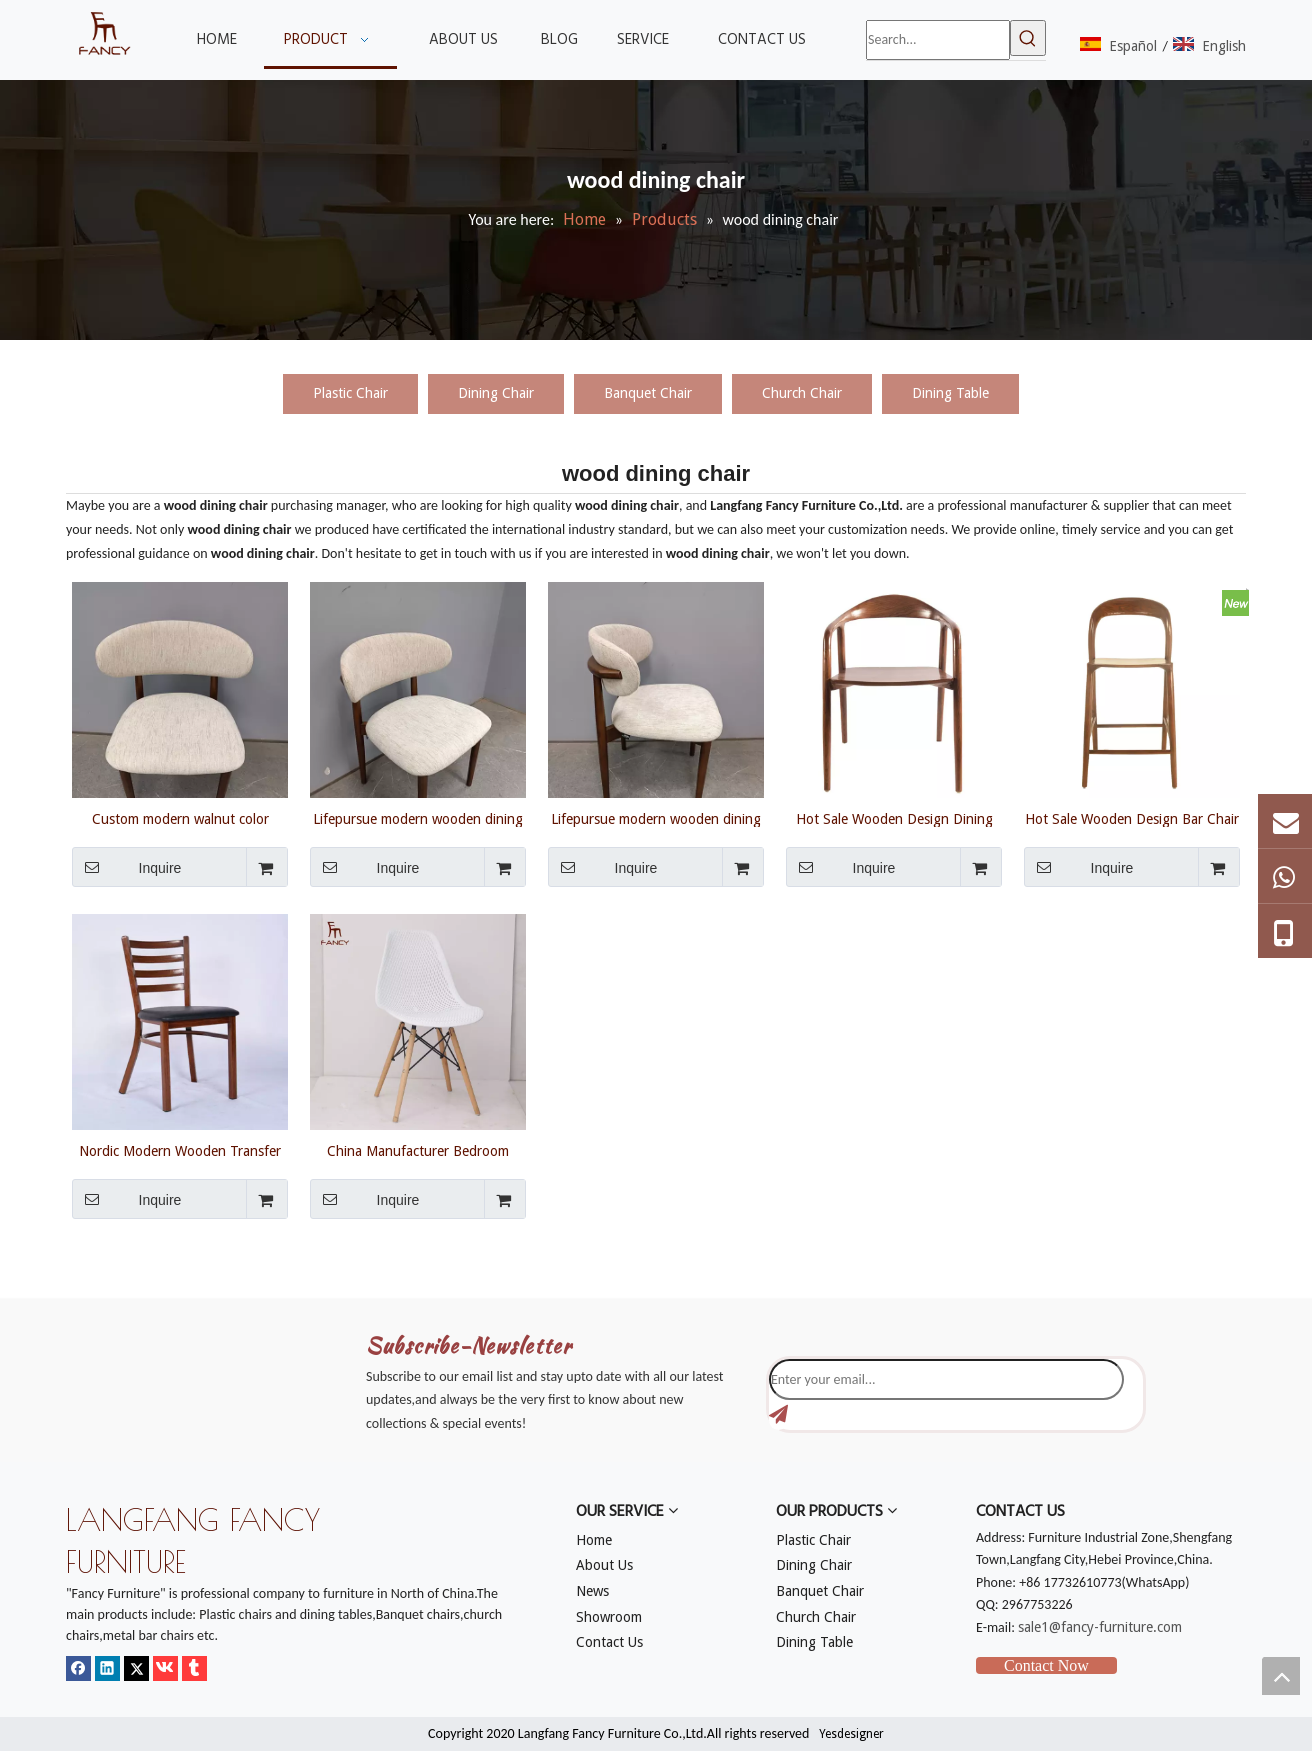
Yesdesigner (851, 1734)
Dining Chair (496, 393)
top (1281, 1676)
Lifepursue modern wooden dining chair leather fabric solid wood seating (418, 819)
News (592, 1591)
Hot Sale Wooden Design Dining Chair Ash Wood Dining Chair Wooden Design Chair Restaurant (894, 819)
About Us (604, 1565)
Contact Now (1046, 1665)
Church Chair (802, 393)
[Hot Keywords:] (1028, 38)
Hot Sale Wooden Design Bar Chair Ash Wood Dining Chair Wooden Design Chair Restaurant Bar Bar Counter (1132, 819)
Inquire (126, 867)
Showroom (609, 1617)
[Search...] (938, 40)
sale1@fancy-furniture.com (1100, 1627)
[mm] (82, 1286)
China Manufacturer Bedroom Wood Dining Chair (418, 1151)
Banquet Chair (648, 393)
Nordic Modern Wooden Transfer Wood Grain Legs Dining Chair (180, 1151)
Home (594, 1540)
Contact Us (609, 1642)
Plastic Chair (350, 393)
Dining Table (950, 393)
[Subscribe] (778, 1415)
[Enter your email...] (946, 1379)
